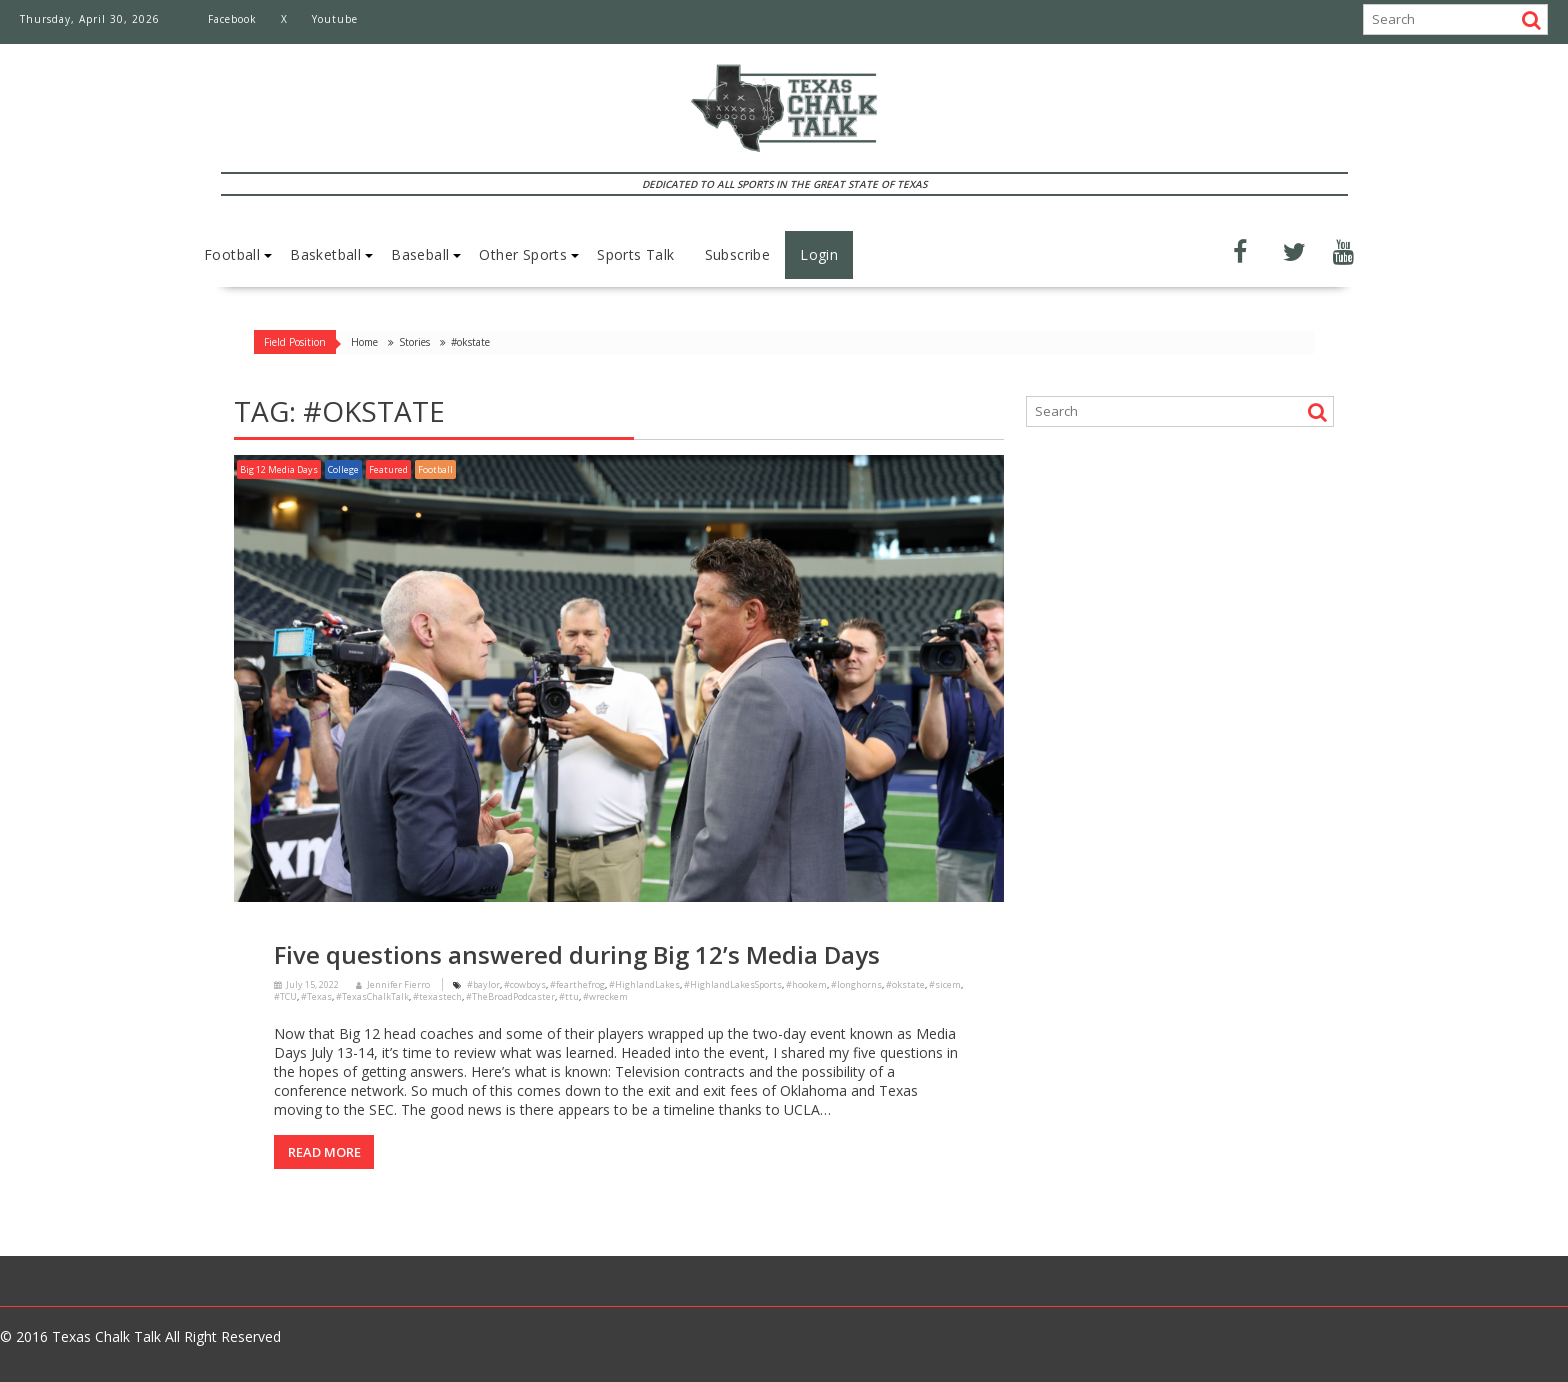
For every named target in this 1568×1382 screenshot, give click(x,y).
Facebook (232, 19)
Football (232, 254)
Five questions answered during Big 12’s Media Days (577, 954)
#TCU (285, 996)
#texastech (437, 996)
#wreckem (605, 996)
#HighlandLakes (644, 984)
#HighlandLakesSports (733, 984)
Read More (324, 1152)
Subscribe (738, 254)
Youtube (335, 19)
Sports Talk (635, 254)
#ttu (569, 996)
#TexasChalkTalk (372, 996)
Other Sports (523, 254)
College (343, 469)
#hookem (806, 984)
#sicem (945, 984)
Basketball (325, 254)
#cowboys (525, 984)
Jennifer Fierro (393, 984)
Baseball (420, 254)
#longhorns (856, 984)
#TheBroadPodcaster (510, 996)
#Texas (316, 996)
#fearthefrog (577, 984)
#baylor (483, 984)
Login (819, 254)
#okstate (905, 984)
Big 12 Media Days (279, 469)
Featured (388, 469)
